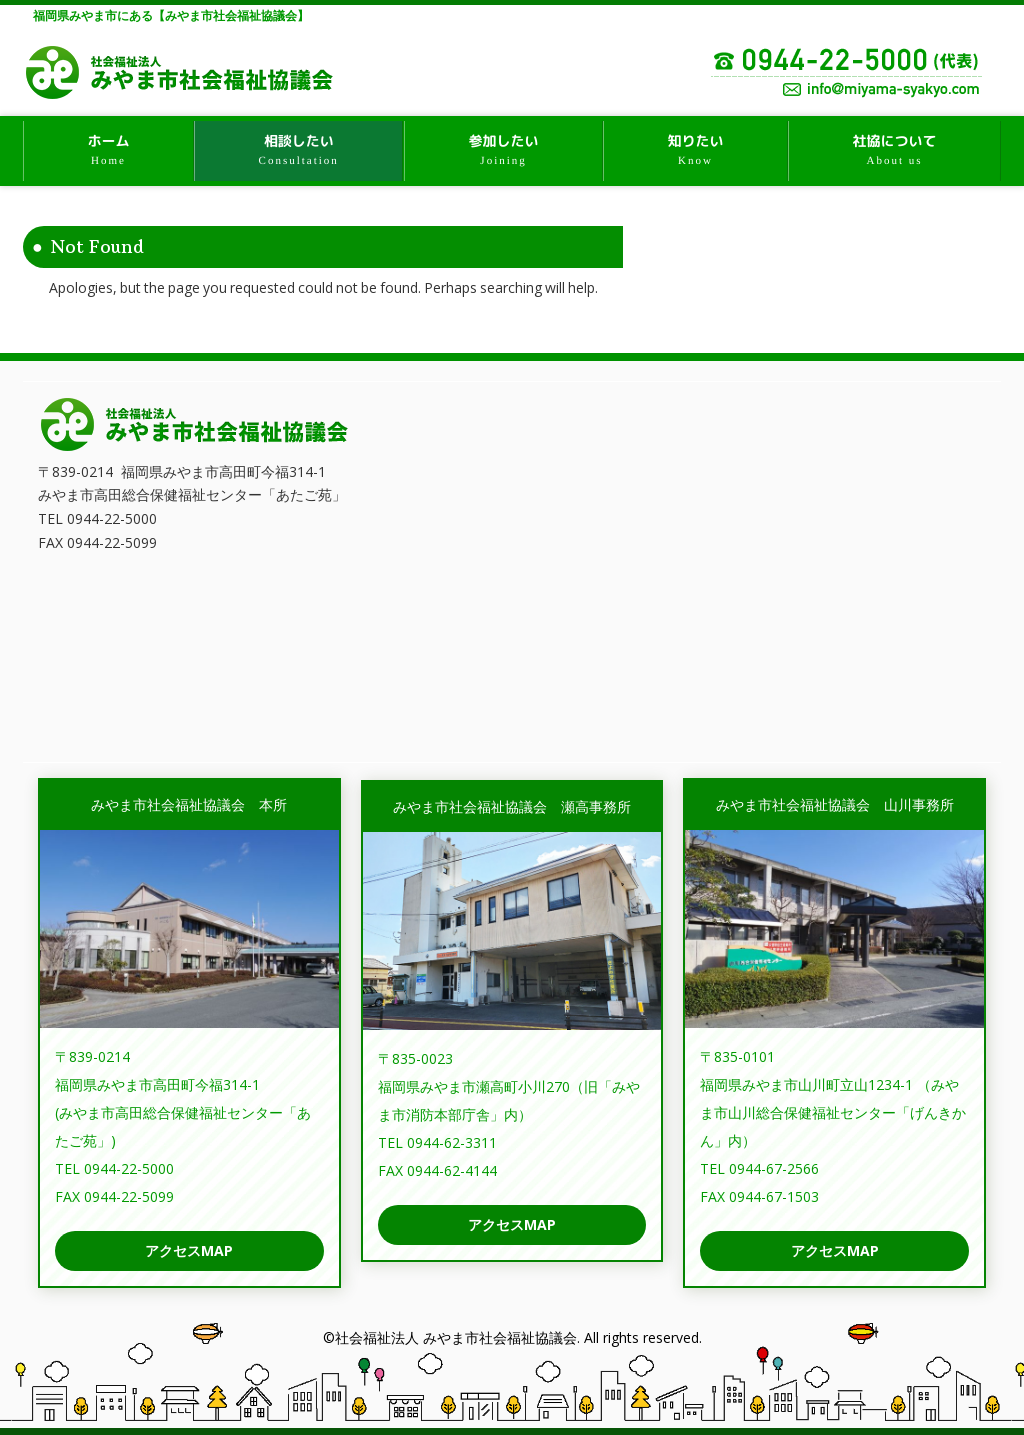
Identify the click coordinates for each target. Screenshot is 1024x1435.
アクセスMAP (189, 1250)
